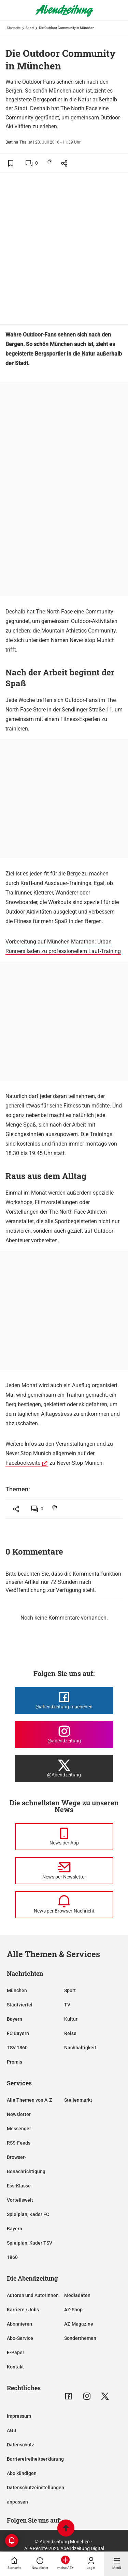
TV (67, 2004)
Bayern (14, 2019)
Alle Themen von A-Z (29, 2100)
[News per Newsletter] (64, 1870)
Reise (70, 2033)
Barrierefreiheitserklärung (35, 2459)
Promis (14, 2062)
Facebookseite (22, 1463)
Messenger (19, 2128)
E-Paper (15, 2352)
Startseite (13, 28)
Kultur (70, 2019)
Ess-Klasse (19, 2185)
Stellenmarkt (78, 2100)
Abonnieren (19, 2324)
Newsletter (19, 2114)
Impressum (19, 2416)
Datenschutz (20, 2444)
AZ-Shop (73, 2309)
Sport (30, 28)
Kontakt (15, 2366)
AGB (11, 2430)
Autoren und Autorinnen (33, 2295)
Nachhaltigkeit (80, 2047)
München (17, 1990)
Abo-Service (20, 2338)
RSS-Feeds (18, 2143)
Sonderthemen (80, 2338)
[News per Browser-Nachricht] (64, 1904)
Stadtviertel (19, 2004)
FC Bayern (18, 2033)
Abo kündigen (22, 2473)
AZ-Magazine (78, 2324)
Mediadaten (77, 2295)
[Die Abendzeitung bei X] (64, 1768)
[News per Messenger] (64, 1836)
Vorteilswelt (20, 2200)
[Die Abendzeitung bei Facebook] (64, 1700)
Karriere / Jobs (23, 2309)
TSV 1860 (17, 2047)
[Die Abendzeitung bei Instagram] (64, 1734)
